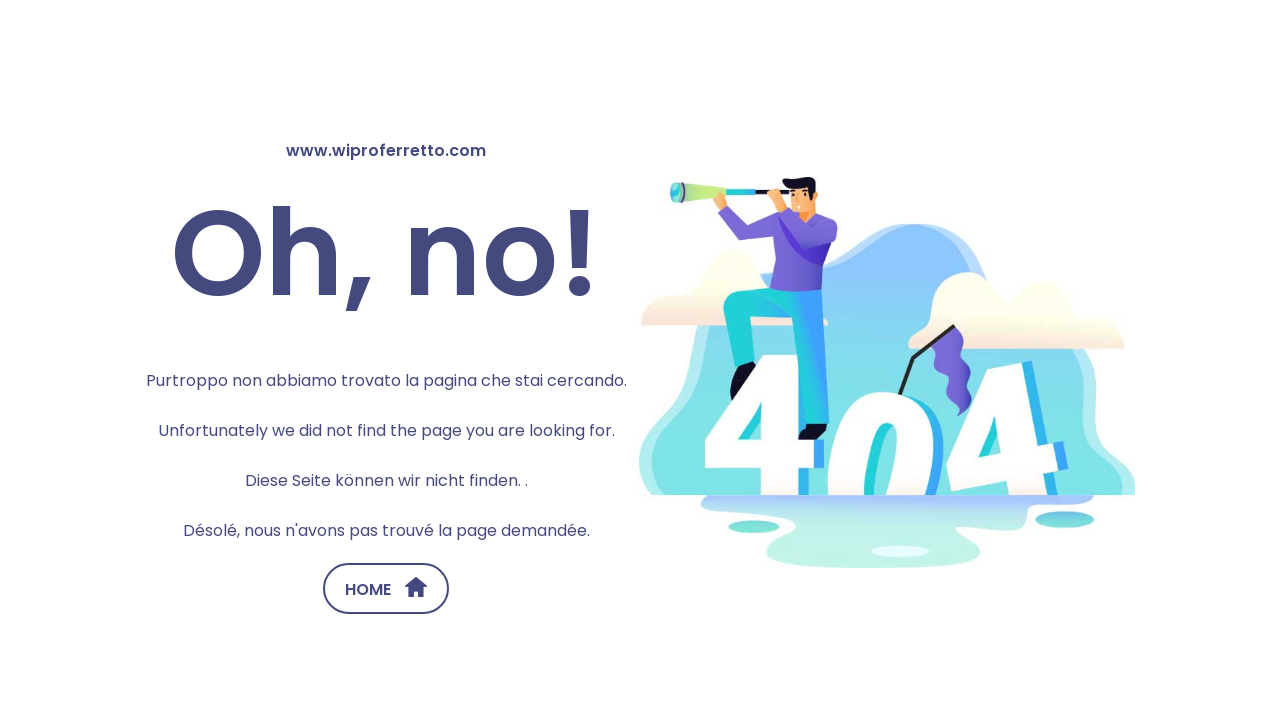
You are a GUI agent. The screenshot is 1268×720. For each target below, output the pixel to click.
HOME (386, 589)
